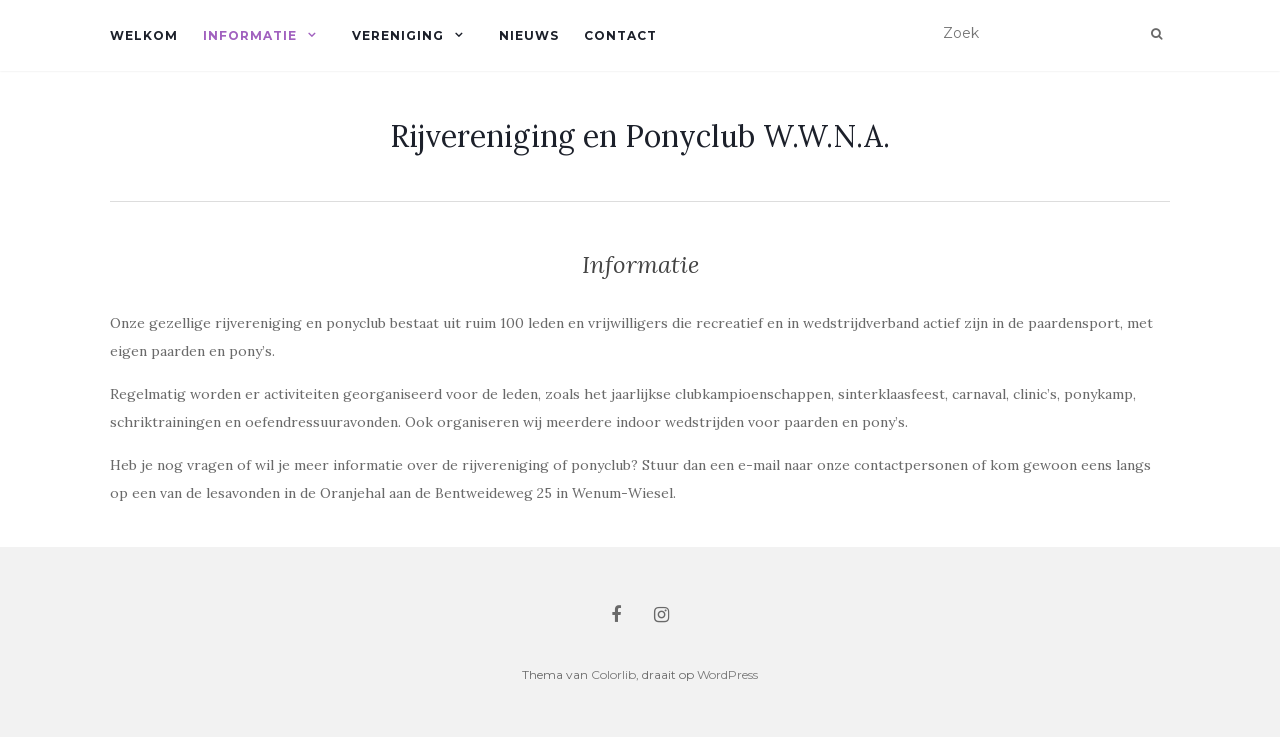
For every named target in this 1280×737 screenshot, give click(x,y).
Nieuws (529, 35)
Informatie (250, 35)
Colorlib (613, 674)
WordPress (727, 674)
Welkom (144, 35)
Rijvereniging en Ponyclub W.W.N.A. (640, 136)
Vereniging (398, 35)
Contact (620, 35)
